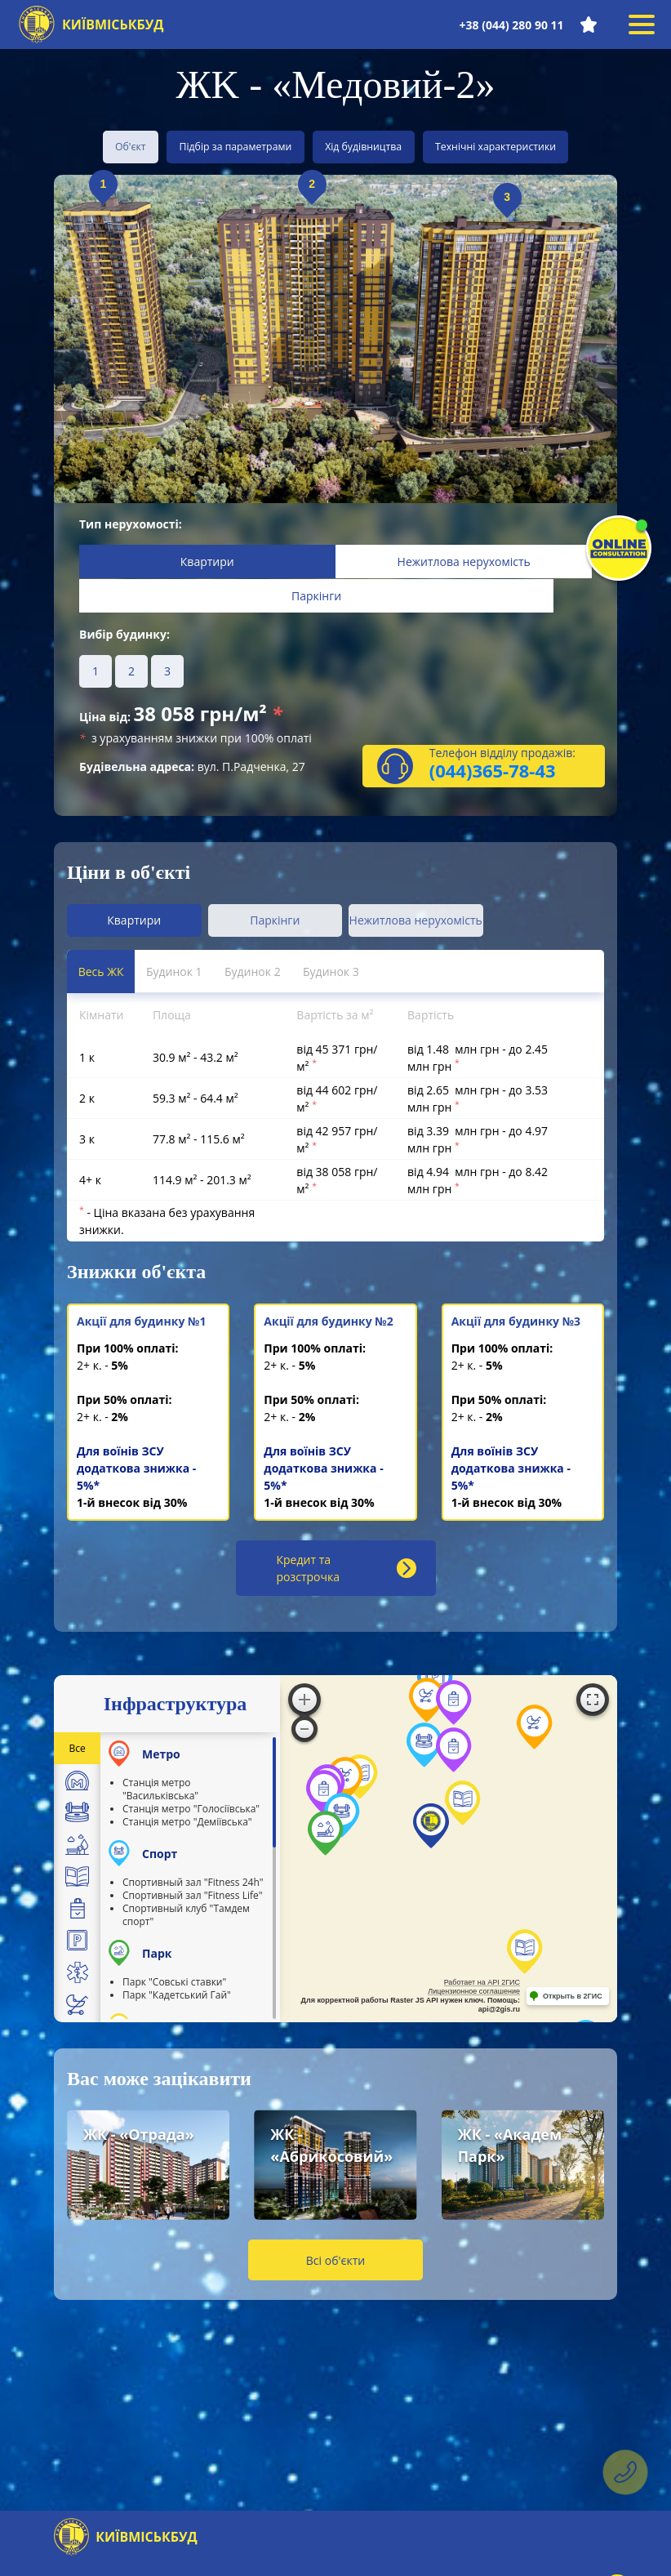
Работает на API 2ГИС (482, 1988)
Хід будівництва (384, 146)
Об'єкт (106, 146)
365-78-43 (513, 785)
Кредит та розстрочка (346, 1574)
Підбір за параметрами (237, 146)
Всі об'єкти (335, 2265)
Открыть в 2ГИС (572, 2002)
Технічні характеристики (538, 146)
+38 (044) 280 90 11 (507, 25)
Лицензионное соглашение (474, 1997)
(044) (451, 785)
